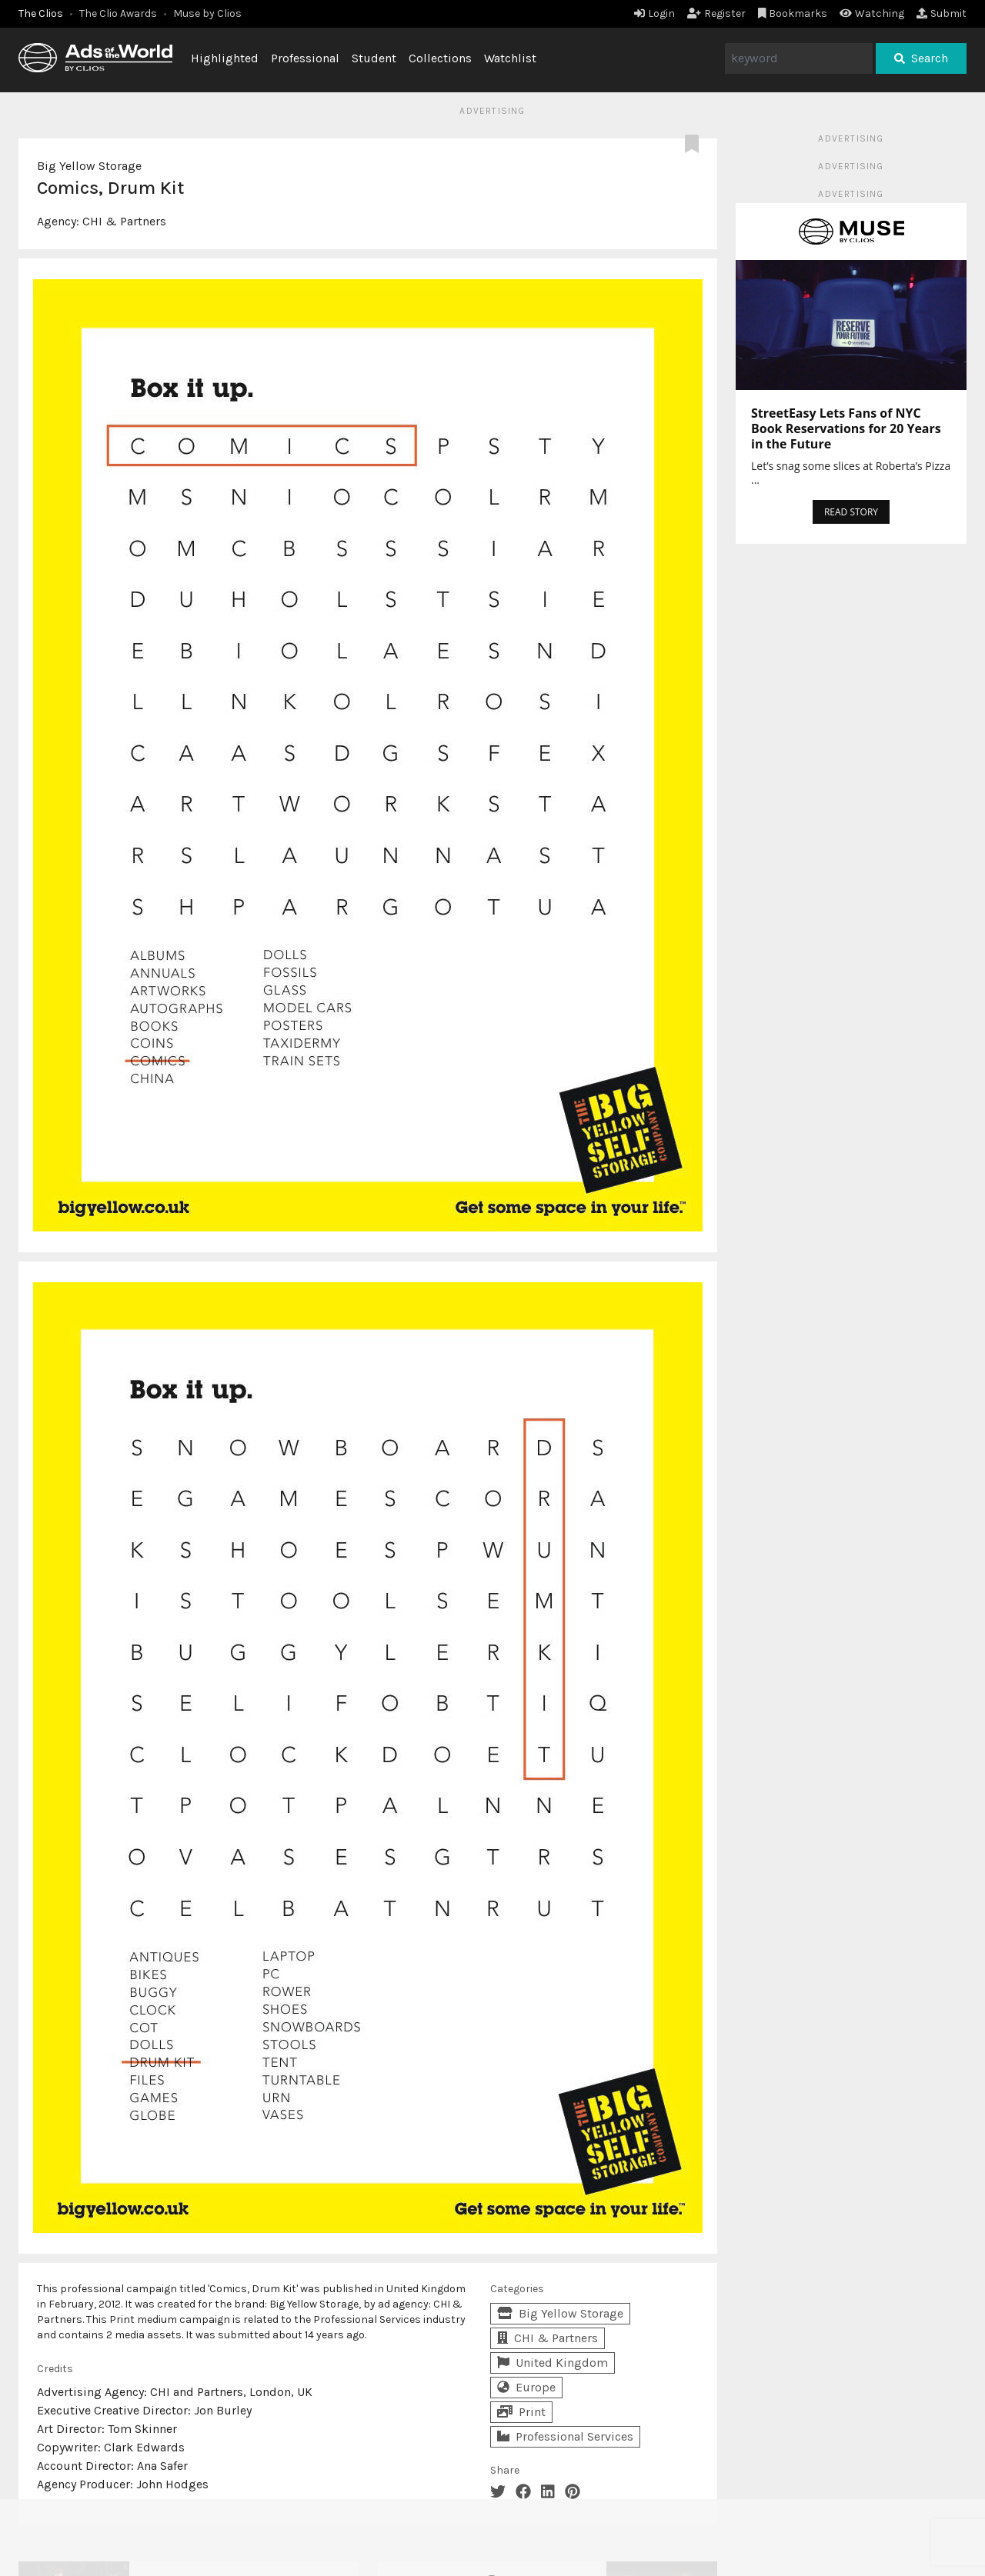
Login (654, 13)
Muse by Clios (207, 13)
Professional (305, 58)
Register (716, 13)
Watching (872, 13)
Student (374, 58)
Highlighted (225, 58)
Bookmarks (793, 13)
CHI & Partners (124, 221)
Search (921, 58)
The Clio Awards (118, 13)
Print (521, 2411)
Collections (440, 58)
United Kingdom (552, 2362)
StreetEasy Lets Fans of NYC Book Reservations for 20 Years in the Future (846, 428)
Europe (526, 2387)
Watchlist (510, 58)
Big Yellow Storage (89, 165)
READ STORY (851, 511)
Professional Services (565, 2436)
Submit (942, 13)
